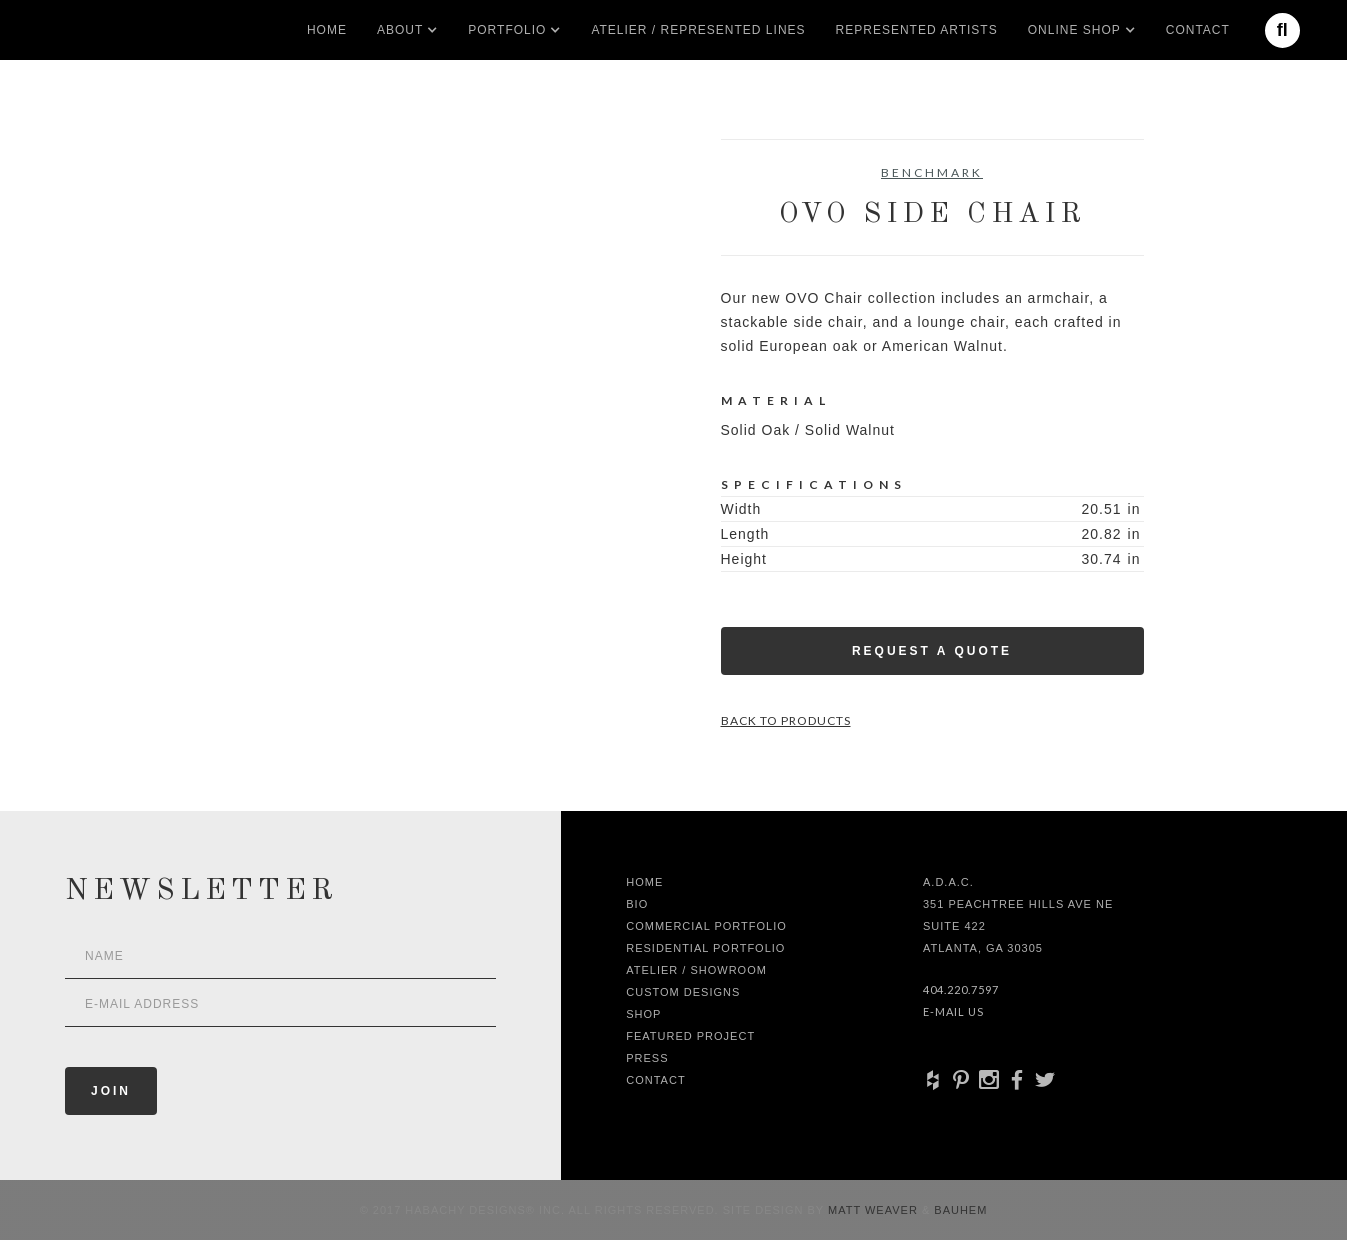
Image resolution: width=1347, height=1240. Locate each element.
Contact (1198, 30)
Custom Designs (683, 992)
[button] (400, 30)
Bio (637, 904)
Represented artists (917, 30)
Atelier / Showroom (696, 970)
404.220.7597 (961, 989)
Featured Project (690, 1036)
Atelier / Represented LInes (698, 30)
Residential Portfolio (705, 948)
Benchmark (932, 172)
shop (643, 1014)
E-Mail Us (953, 1011)
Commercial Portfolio (706, 926)
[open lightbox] (249, 229)
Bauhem (958, 1210)
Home (327, 30)
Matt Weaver (875, 1210)
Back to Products (786, 720)
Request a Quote (932, 651)
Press (647, 1058)
